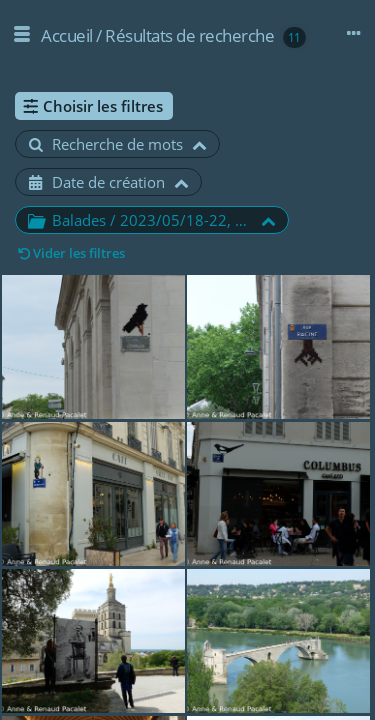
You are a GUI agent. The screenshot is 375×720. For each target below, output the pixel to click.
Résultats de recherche (189, 35)
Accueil (67, 35)
